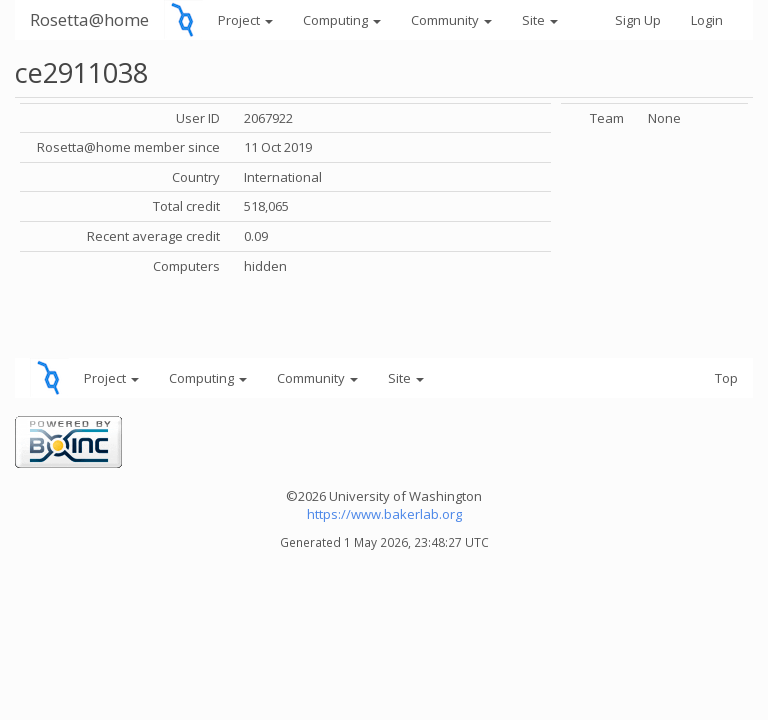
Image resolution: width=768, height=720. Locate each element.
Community (451, 20)
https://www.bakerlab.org (384, 514)
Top (726, 378)
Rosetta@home (89, 19)
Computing (342, 20)
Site (540, 20)
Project (245, 20)
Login (707, 20)
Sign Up (638, 20)
